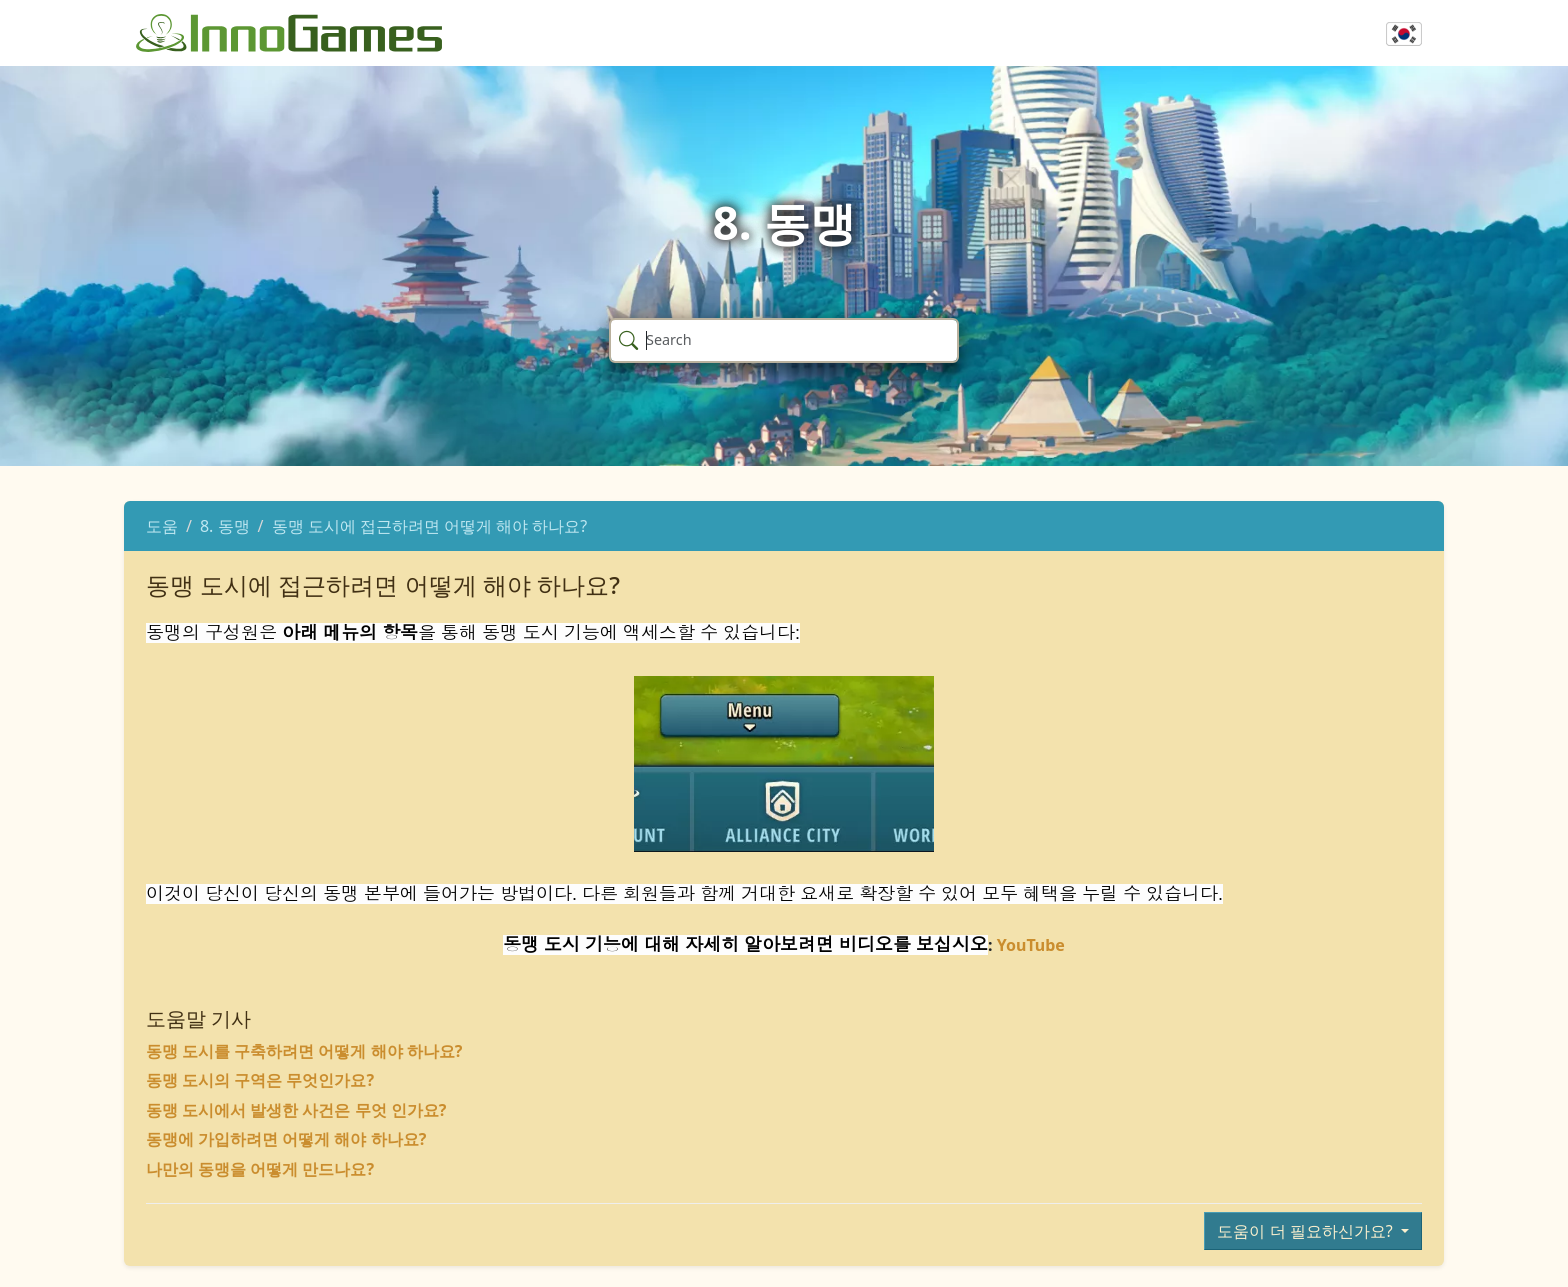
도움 (162, 526)
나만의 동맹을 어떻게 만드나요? (260, 1169)
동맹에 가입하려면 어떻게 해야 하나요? (286, 1139)
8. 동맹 (225, 526)
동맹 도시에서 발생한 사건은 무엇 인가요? (296, 1110)
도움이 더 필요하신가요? (1306, 1231)
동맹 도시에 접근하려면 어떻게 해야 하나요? (430, 526)
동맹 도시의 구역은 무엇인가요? (260, 1080)
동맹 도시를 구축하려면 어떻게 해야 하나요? (304, 1051)
